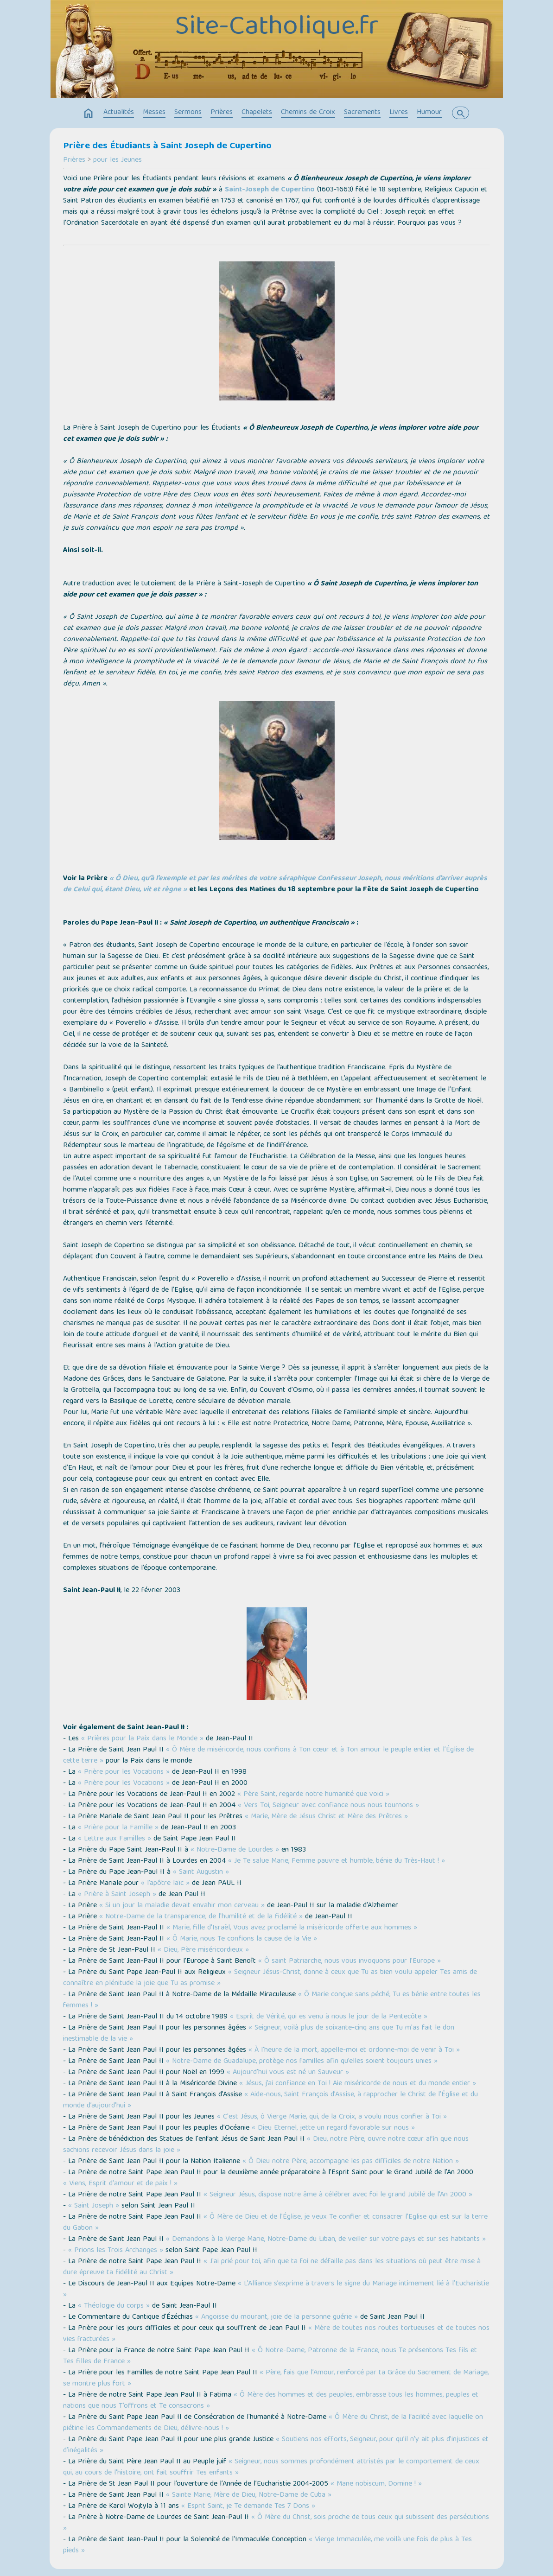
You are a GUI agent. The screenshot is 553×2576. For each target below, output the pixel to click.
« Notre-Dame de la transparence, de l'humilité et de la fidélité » (201, 1916)
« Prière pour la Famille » (118, 1827)
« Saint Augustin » (201, 1872)
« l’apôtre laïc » (165, 1883)
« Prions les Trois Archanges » (115, 2250)
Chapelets (257, 112)
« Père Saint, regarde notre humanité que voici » (313, 1794)
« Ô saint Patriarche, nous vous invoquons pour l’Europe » (349, 1961)
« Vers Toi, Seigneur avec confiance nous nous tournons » (328, 1805)
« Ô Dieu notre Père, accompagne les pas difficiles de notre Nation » (350, 2161)
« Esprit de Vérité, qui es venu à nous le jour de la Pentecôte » (328, 2017)
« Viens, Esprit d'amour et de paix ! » (120, 2183)
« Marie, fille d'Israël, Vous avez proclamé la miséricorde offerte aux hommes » (291, 1928)
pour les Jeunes (117, 160)
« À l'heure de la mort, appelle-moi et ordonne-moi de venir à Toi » (354, 2050)
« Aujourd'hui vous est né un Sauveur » (288, 2072)
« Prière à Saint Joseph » (117, 1894)
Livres (398, 112)
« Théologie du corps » (114, 2306)
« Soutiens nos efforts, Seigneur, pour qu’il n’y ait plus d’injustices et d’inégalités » (276, 2445)
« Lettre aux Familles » (114, 1839)
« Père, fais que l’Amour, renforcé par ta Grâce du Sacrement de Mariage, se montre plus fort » (276, 2379)
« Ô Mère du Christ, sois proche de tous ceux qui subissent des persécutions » (276, 2523)
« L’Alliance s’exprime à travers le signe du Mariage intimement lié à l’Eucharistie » (276, 2290)
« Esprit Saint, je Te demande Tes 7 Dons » (248, 2506)
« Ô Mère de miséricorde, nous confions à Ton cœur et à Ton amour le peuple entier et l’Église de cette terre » (268, 1756)
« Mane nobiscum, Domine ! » (376, 2484)
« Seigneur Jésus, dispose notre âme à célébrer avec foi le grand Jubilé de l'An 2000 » (337, 2195)
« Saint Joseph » (93, 2206)
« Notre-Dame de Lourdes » (235, 1850)
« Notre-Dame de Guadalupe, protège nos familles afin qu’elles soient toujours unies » (302, 2061)
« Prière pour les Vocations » (124, 1772)
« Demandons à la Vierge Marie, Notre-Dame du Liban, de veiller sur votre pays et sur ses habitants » (326, 2239)
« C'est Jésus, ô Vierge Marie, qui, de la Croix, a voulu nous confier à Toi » (332, 2117)
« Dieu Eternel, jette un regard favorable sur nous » (333, 2128)
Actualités (118, 112)
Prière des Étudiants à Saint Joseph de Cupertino (167, 146)
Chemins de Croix (308, 112)
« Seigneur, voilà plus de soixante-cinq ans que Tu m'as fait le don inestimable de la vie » (258, 2034)
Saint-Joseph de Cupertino (270, 190)
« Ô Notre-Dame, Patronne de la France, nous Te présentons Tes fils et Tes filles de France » (270, 2356)
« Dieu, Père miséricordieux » (203, 1950)
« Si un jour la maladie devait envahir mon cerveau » (182, 1905)
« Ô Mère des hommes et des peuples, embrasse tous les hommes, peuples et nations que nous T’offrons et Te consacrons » (270, 2401)
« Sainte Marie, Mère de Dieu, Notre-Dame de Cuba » (248, 2495)
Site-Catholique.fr (277, 27)
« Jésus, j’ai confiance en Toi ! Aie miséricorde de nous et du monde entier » (357, 2083)
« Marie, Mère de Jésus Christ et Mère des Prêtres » (326, 1816)
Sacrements (362, 112)
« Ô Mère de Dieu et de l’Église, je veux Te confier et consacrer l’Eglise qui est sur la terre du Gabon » (275, 2223)
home (89, 114)
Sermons (188, 112)
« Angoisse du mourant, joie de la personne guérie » (276, 2317)
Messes (154, 112)
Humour (429, 112)
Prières (221, 112)
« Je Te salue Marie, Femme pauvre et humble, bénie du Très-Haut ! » (336, 1861)
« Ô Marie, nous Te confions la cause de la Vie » (241, 1939)
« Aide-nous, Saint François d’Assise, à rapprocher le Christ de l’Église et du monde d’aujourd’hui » (270, 2100)
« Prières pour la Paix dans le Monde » (142, 1738)
